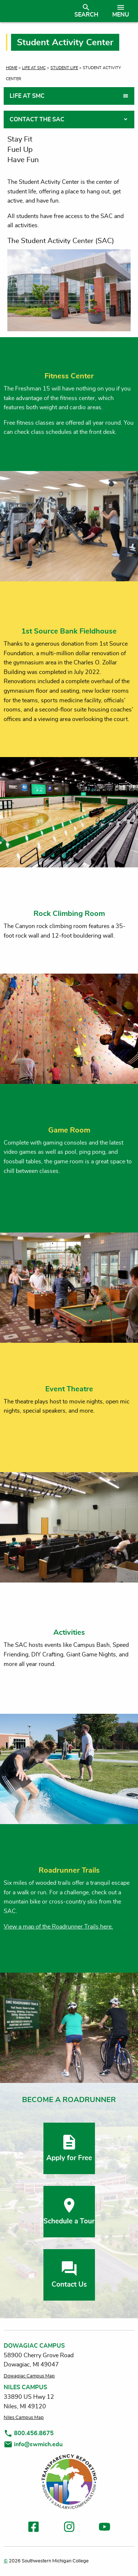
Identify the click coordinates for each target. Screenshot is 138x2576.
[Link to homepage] (34, 11)
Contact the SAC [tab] (37, 119)
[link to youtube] (104, 2528)
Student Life (64, 68)
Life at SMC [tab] (27, 96)
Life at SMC (34, 68)
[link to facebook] (33, 2528)
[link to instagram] (69, 2528)
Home (11, 68)
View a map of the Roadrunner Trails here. (58, 1927)
